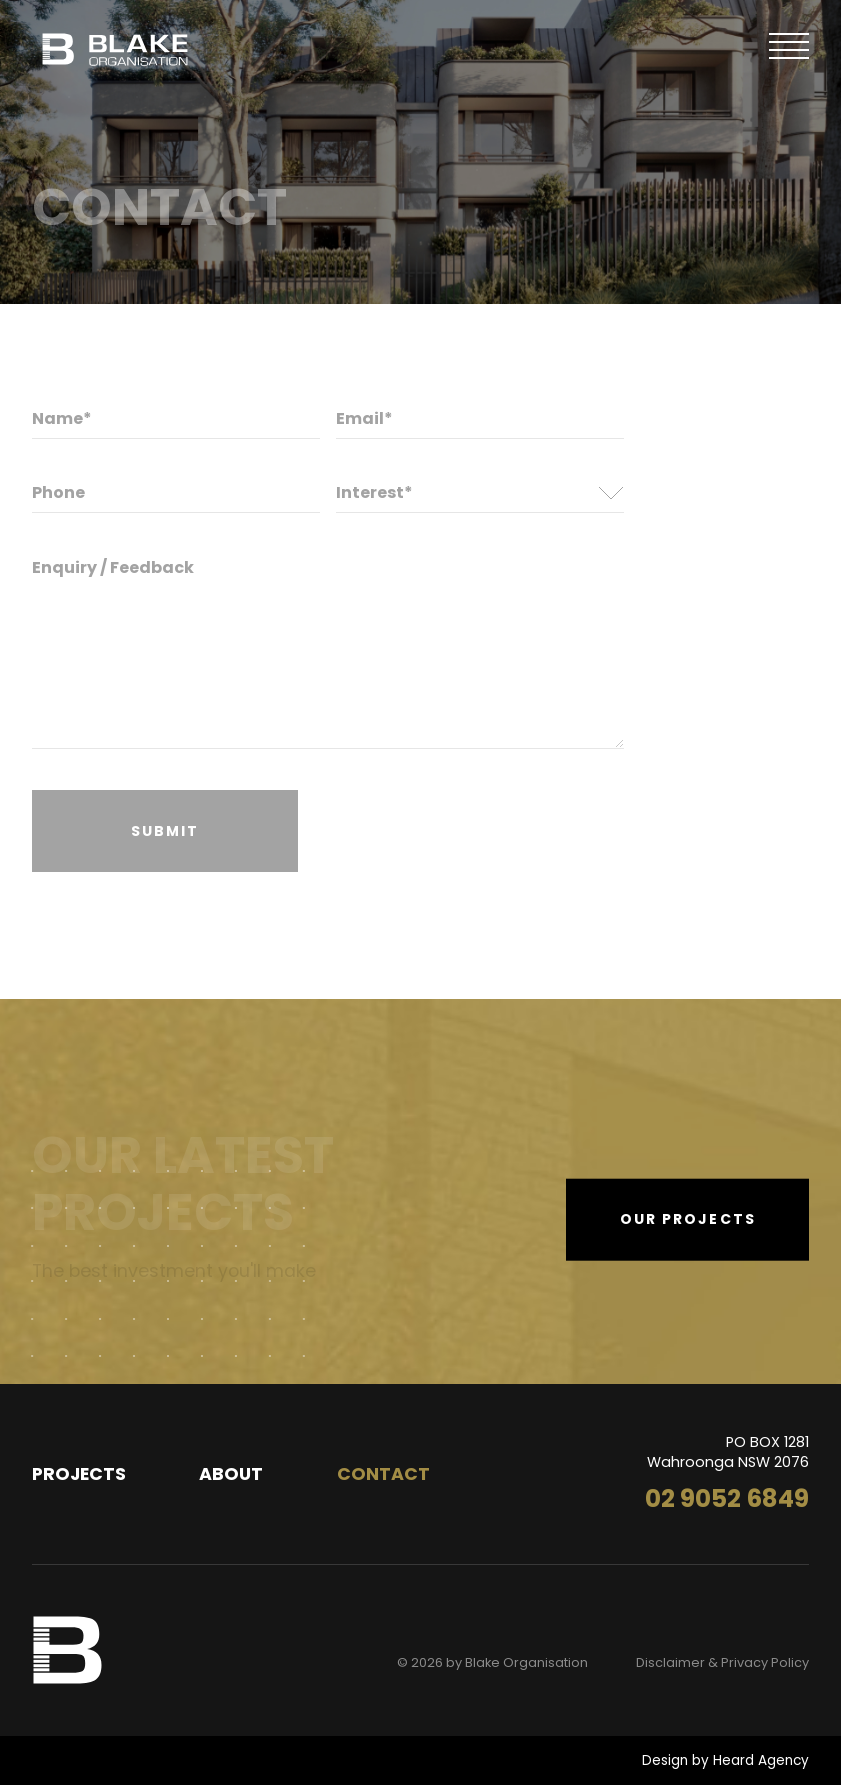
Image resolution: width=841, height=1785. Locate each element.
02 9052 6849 (727, 1498)
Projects (79, 1474)
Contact (383, 1474)
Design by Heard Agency (725, 1760)
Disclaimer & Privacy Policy (722, 1662)
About (231, 1474)
